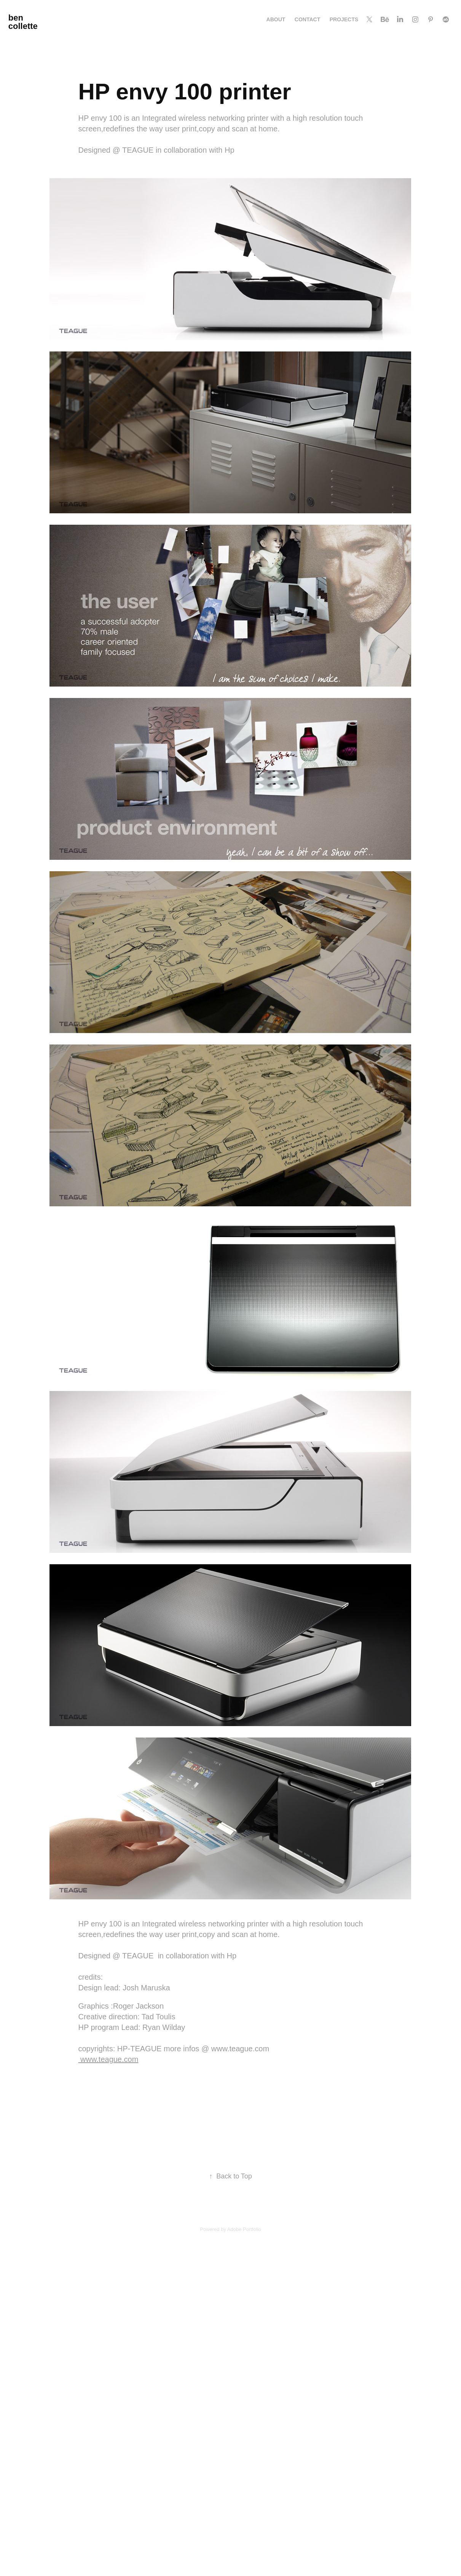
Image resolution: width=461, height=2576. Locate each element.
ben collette (23, 22)
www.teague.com (108, 2059)
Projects (344, 19)
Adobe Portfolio (244, 2229)
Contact (307, 19)
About (276, 19)
